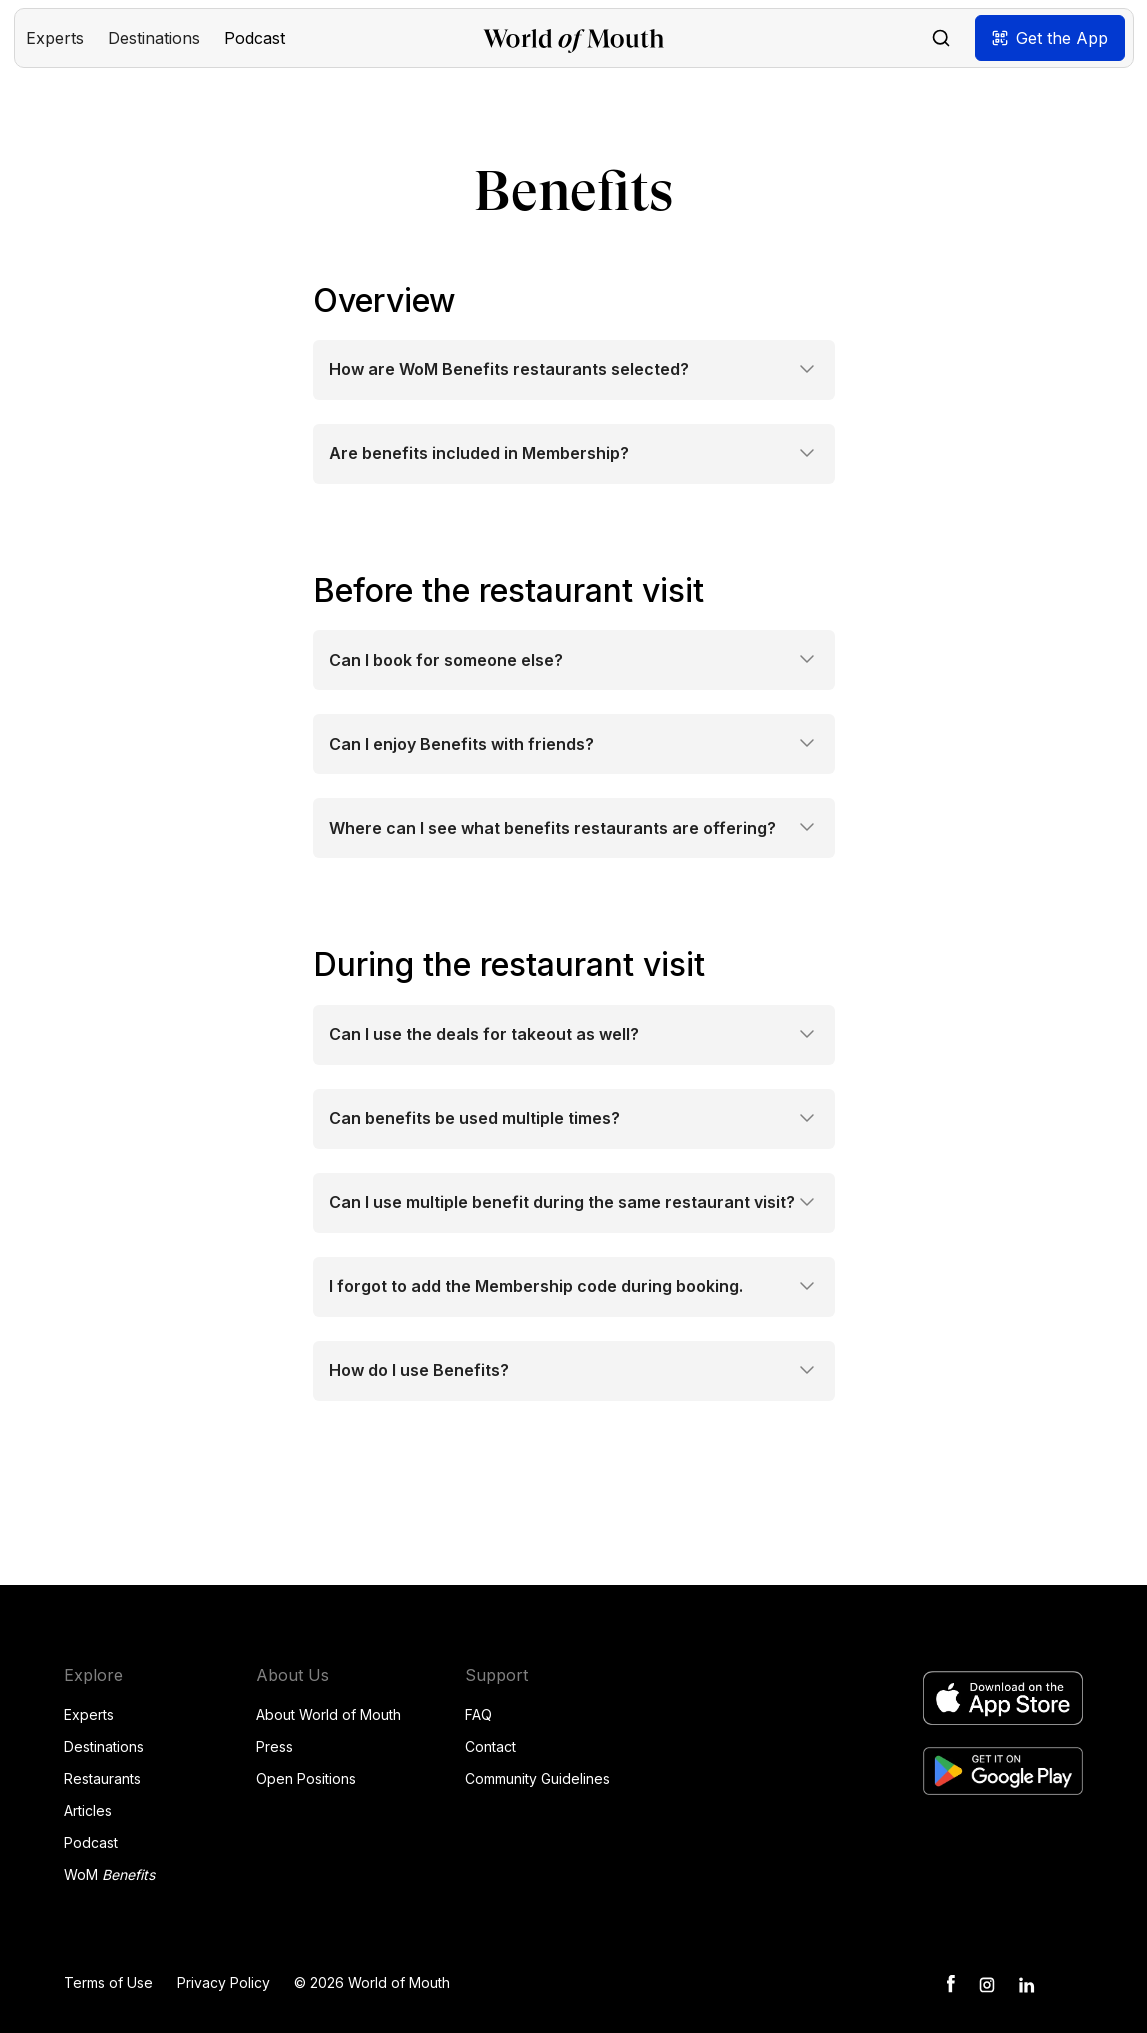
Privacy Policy (223, 1982)
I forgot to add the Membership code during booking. (536, 1286)
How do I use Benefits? (419, 1370)
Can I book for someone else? (446, 660)
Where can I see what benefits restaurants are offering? (552, 828)
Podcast (91, 1842)
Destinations (104, 1746)
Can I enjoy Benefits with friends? (461, 744)
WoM (109, 1874)
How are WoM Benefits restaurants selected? (509, 369)
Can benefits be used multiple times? (474, 1118)
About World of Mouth (328, 1714)
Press (274, 1746)
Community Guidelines (537, 1778)
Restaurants (102, 1778)
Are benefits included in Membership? (479, 453)
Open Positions (306, 1778)
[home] (573, 38)
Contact (490, 1746)
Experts (89, 1714)
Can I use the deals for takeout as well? (484, 1034)
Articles (88, 1810)
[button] (55, 38)
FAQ (478, 1714)
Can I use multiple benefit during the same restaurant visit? (562, 1202)
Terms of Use (108, 1982)
